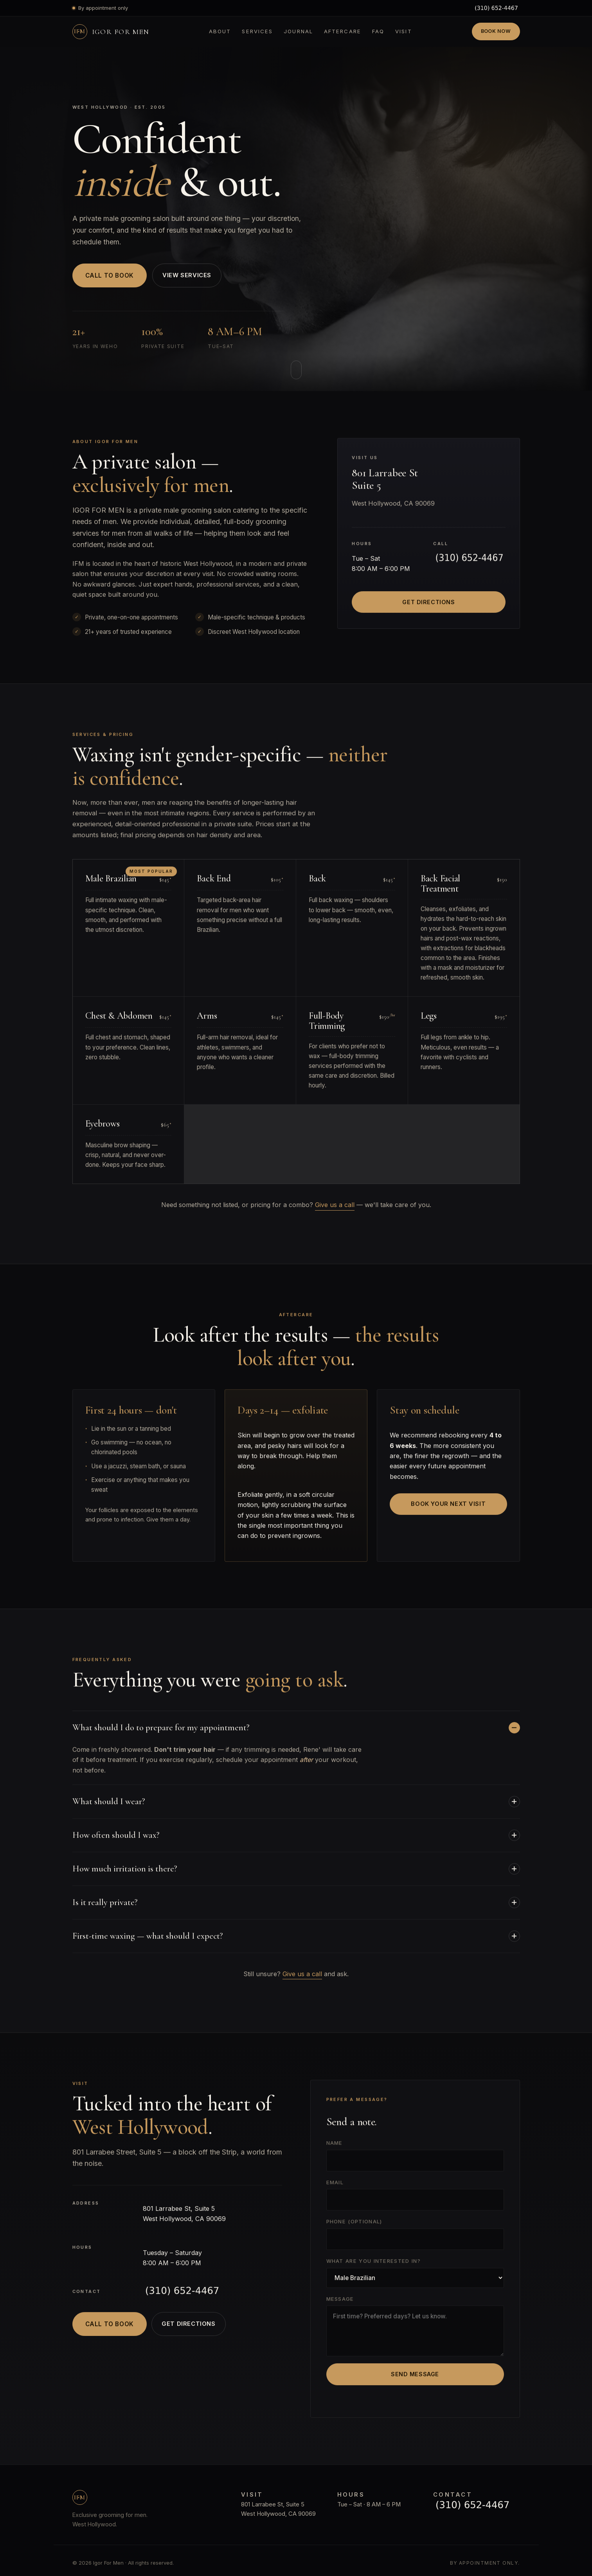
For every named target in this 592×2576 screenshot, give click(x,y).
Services (257, 31)
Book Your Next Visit (448, 1506)
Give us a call (334, 1205)
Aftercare (342, 31)
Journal (298, 31)
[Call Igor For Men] (496, 8)
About (220, 31)
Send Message (415, 2376)
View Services (189, 275)
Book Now (496, 31)
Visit (403, 31)
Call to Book (109, 275)
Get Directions (428, 604)
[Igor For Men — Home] (110, 31)
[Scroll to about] (296, 370)
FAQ (378, 31)
